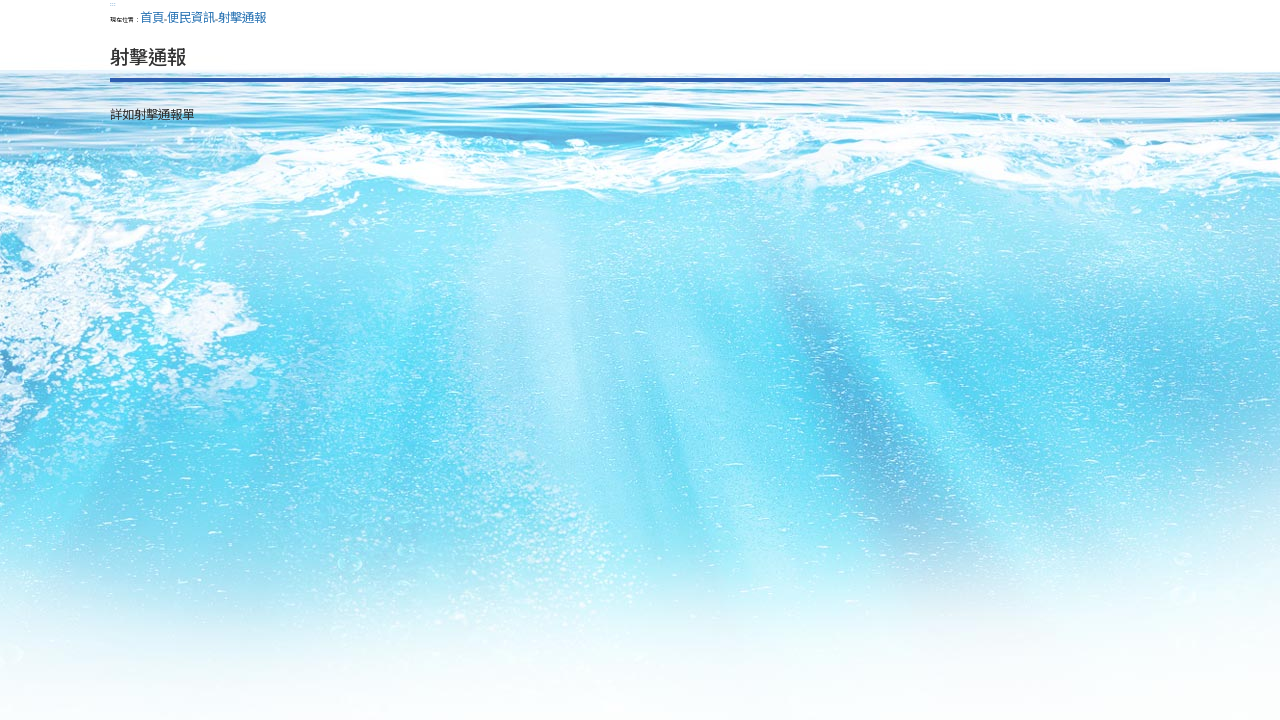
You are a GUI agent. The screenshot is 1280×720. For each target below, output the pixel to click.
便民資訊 (191, 17)
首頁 (152, 17)
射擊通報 (242, 17)
